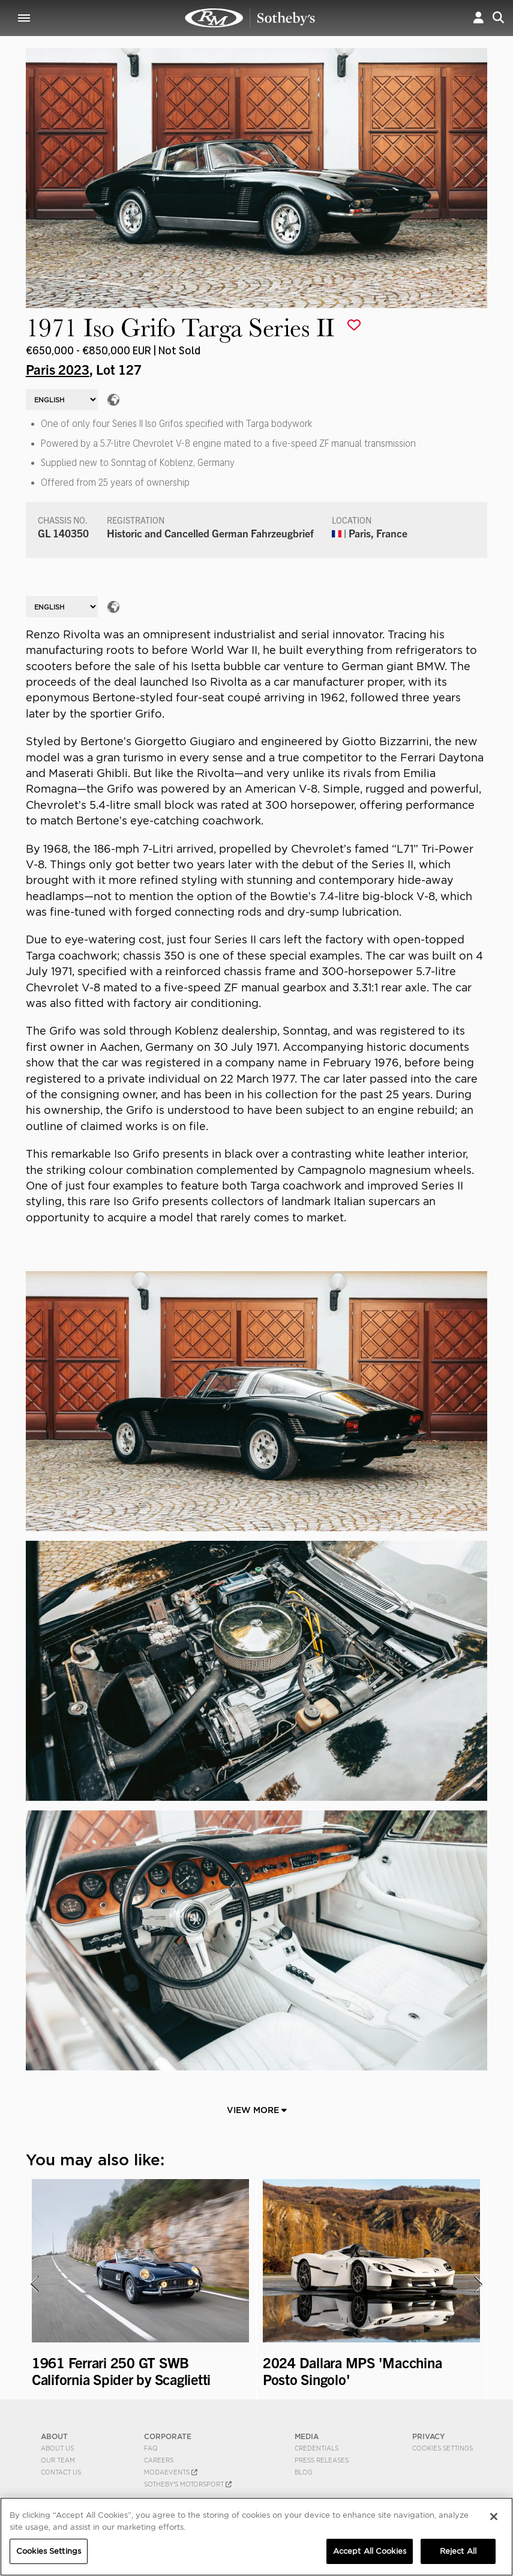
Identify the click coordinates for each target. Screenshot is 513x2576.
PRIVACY (428, 2436)
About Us (57, 2448)
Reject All (458, 2551)
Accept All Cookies (369, 2551)
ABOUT (54, 2436)
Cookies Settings (442, 2448)
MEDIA (307, 2436)
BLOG (304, 2472)
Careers (158, 2460)
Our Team (58, 2460)
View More (257, 2110)
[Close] (494, 2516)
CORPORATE (167, 2436)
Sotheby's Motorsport (188, 2484)
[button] (478, 18)
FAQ (151, 2448)
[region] (256, 2536)
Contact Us (61, 2472)
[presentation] (34, 2284)
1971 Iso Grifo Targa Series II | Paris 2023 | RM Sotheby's (250, 18)
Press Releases (322, 2460)
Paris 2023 (57, 368)
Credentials (316, 2448)
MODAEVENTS (170, 2472)
